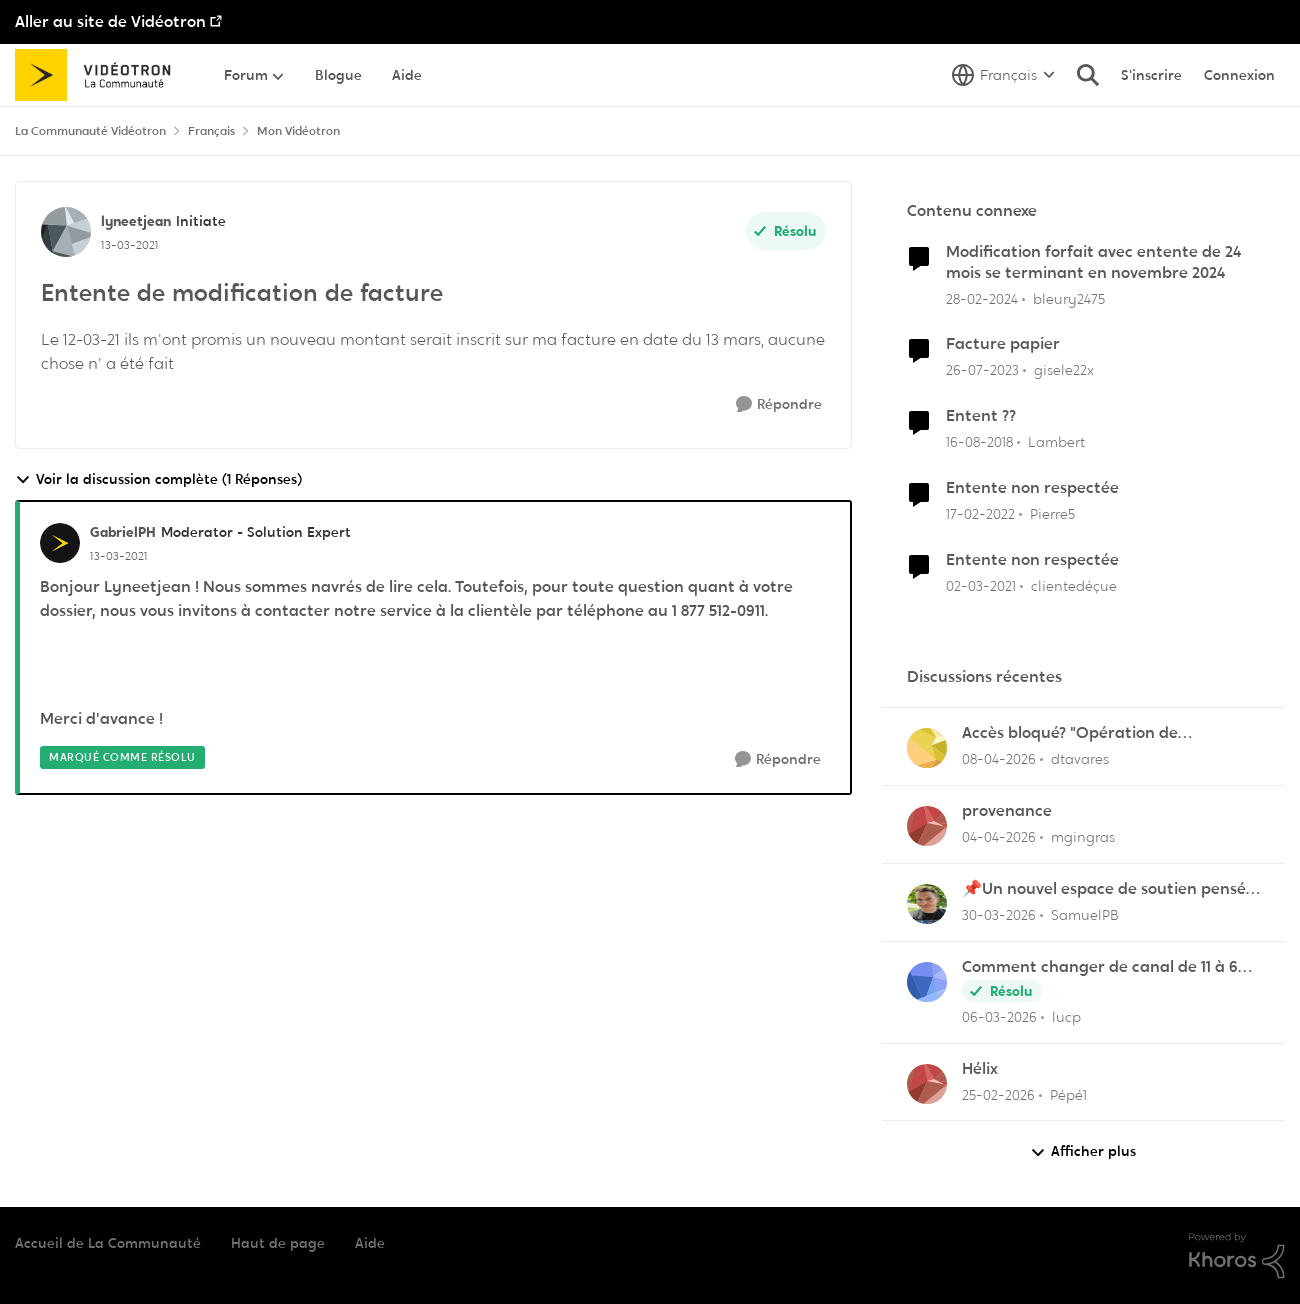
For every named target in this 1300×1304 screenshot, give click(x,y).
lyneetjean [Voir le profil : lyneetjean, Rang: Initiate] (136, 221)
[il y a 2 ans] (982, 298)
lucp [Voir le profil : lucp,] (1066, 1017)
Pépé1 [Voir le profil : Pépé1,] (1068, 1094)
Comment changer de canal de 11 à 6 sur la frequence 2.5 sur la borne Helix (1103, 967)
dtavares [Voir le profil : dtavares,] (1080, 759)
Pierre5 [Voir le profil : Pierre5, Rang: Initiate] (1052, 514)
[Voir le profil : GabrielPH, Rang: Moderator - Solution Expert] (60, 543)
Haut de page (278, 1243)
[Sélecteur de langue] (1003, 75)
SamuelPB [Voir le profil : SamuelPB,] (1085, 915)
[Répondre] (779, 404)
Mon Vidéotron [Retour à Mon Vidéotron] (298, 131)
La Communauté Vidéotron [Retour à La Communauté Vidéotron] (90, 131)
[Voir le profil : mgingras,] (927, 826)
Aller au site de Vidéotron (110, 21)
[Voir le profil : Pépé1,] (927, 1084)
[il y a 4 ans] (980, 514)
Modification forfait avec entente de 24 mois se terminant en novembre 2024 (1093, 262)
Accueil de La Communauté (108, 1243)
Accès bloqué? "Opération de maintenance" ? (1070, 733)
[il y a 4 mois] (999, 1017)
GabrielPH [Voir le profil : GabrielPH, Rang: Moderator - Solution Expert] (123, 532)
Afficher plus (1083, 1151)
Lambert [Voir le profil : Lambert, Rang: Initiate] (1056, 442)
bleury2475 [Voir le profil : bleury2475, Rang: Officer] (1069, 298)
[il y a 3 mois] (999, 759)
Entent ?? (981, 416)
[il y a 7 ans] (979, 442)
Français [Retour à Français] (211, 131)
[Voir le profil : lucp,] (927, 982)
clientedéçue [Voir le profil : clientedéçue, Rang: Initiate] (1074, 586)
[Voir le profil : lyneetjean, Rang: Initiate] (66, 232)
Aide (370, 1243)
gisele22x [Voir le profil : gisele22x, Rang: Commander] (1064, 370)
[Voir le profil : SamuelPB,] (927, 904)
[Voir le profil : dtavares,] (927, 748)
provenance (1007, 811)
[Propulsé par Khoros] (1237, 1256)
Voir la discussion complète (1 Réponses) (158, 479)
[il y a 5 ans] (981, 586)
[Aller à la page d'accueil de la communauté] (99, 75)
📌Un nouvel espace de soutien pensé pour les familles (1104, 889)
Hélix (980, 1069)
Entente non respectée (1032, 488)
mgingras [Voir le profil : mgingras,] (1083, 837)
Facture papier (1003, 344)
